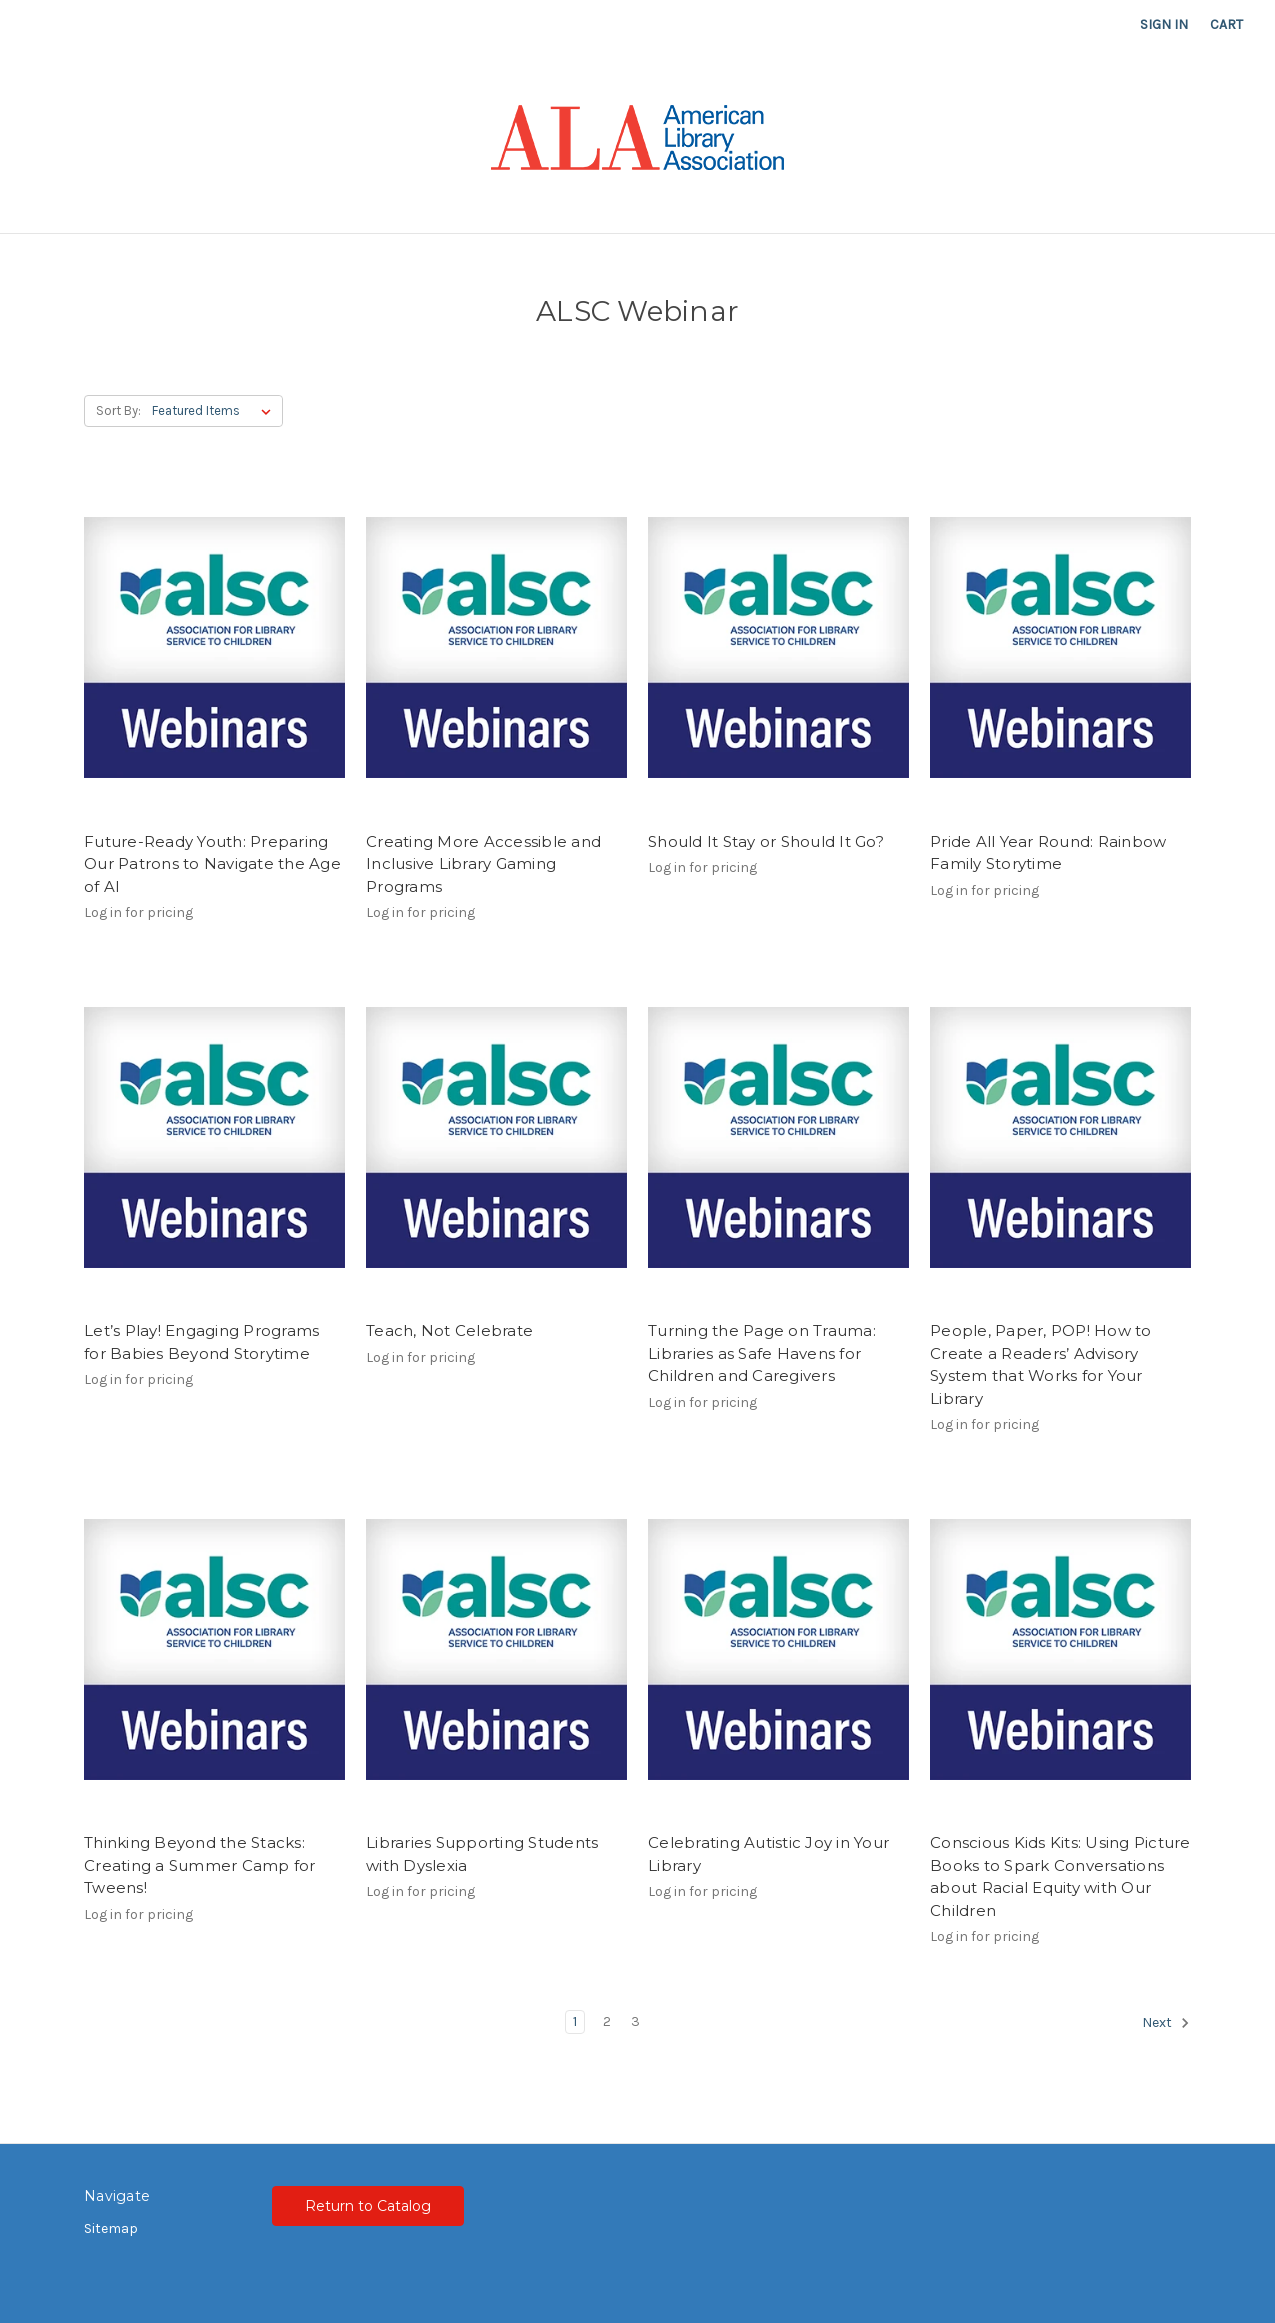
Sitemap (111, 2228)
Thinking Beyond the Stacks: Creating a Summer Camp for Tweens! (200, 1865)
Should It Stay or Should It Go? (766, 841)
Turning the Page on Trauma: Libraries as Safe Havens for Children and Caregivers (762, 1353)
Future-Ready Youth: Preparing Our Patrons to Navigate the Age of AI (212, 864)
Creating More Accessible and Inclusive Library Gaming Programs (483, 864)
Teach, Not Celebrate (449, 1330)
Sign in (1164, 24)
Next (1166, 2023)
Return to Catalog (368, 2206)
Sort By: (118, 410)
